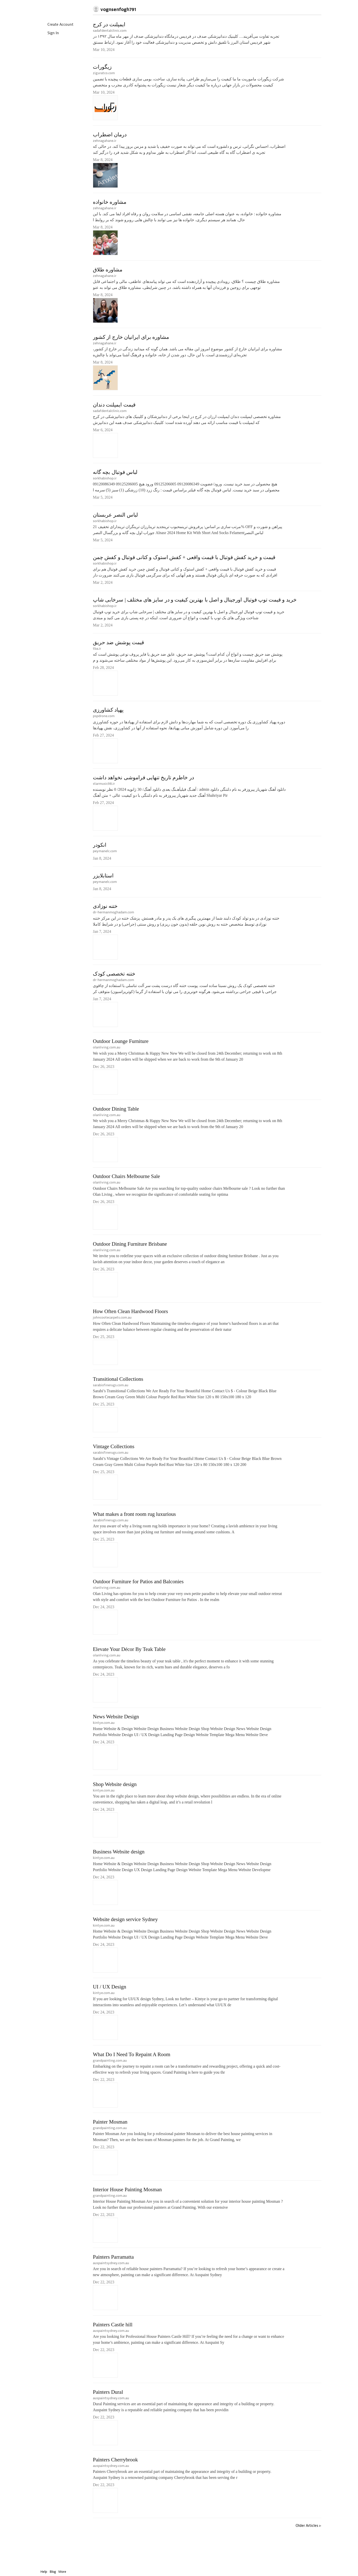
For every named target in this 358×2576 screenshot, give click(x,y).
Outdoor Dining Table (116, 1122)
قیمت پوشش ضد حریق (118, 650)
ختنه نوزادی (105, 918)
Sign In (49, 33)
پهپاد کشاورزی (108, 719)
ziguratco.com (104, 74)
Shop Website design (115, 1804)
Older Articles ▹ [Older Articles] (308, 2553)
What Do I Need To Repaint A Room (131, 2077)
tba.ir (97, 656)
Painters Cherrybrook (115, 2487)
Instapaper (55, 9)
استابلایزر (103, 886)
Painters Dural (108, 2418)
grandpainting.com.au (110, 2083)
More (63, 2572)
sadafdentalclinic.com (110, 31)
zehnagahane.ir (104, 142)
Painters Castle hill (113, 2350)
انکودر (99, 855)
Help (43, 2572)
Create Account (56, 25)
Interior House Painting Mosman (127, 2214)
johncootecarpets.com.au (112, 1333)
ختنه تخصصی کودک (114, 986)
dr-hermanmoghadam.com (113, 924)
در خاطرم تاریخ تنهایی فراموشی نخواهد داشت (143, 787)
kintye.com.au (104, 1742)
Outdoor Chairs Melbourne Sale (126, 1190)
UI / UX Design (109, 2009)
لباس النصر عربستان (115, 521)
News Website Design (116, 1736)
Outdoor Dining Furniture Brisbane (130, 1259)
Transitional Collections (118, 1395)
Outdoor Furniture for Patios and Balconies (138, 1600)
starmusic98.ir (104, 793)
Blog (53, 2572)
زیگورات (102, 68)
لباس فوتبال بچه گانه (115, 477)
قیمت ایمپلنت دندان (114, 409)
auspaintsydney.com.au (111, 2288)
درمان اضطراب (110, 136)
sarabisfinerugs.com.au (110, 1401)
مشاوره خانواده (109, 204)
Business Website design (119, 1873)
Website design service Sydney (125, 1941)
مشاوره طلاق (107, 273)
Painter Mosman (110, 2146)
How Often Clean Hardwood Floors (130, 1327)
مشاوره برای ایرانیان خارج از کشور (131, 341)
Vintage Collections (113, 1463)
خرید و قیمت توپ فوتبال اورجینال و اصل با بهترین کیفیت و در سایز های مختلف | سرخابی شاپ (195, 607)
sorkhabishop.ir (105, 483)
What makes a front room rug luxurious (134, 1532)
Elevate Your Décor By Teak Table (129, 1668)
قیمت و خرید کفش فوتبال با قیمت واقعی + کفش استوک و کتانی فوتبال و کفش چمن (184, 564)
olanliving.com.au (106, 1060)
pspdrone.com (104, 725)
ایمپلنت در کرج (109, 25)
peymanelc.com (105, 861)
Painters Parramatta (113, 2282)
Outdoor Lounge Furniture (121, 1054)
